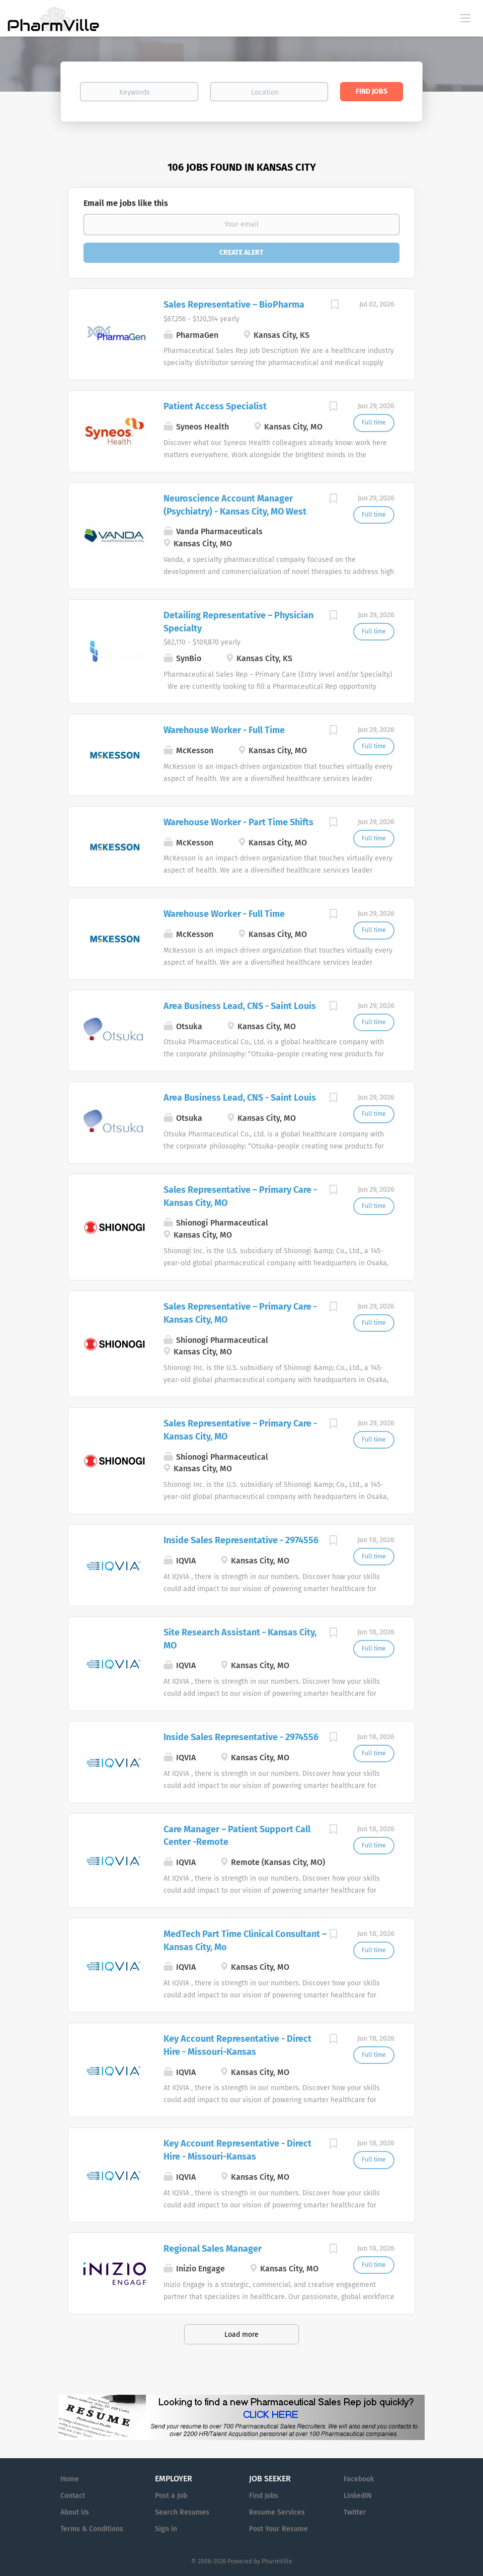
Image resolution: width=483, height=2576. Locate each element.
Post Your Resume (278, 2529)
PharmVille (277, 2561)
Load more (241, 2334)
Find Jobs (371, 91)
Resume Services (277, 2512)
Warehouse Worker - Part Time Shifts (238, 822)
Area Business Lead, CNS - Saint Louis (240, 1006)
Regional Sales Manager (213, 2248)
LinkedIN (357, 2495)
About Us (74, 2512)
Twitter (355, 2512)
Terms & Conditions (91, 2529)
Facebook (359, 2479)
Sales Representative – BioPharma (234, 304)
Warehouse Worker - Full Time (224, 730)
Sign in (166, 2529)
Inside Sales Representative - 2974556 (241, 1540)
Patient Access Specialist (215, 406)
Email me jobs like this (126, 203)
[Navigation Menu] (465, 17)
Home (69, 2479)
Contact (72, 2495)
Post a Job (171, 2495)
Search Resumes (182, 2512)
